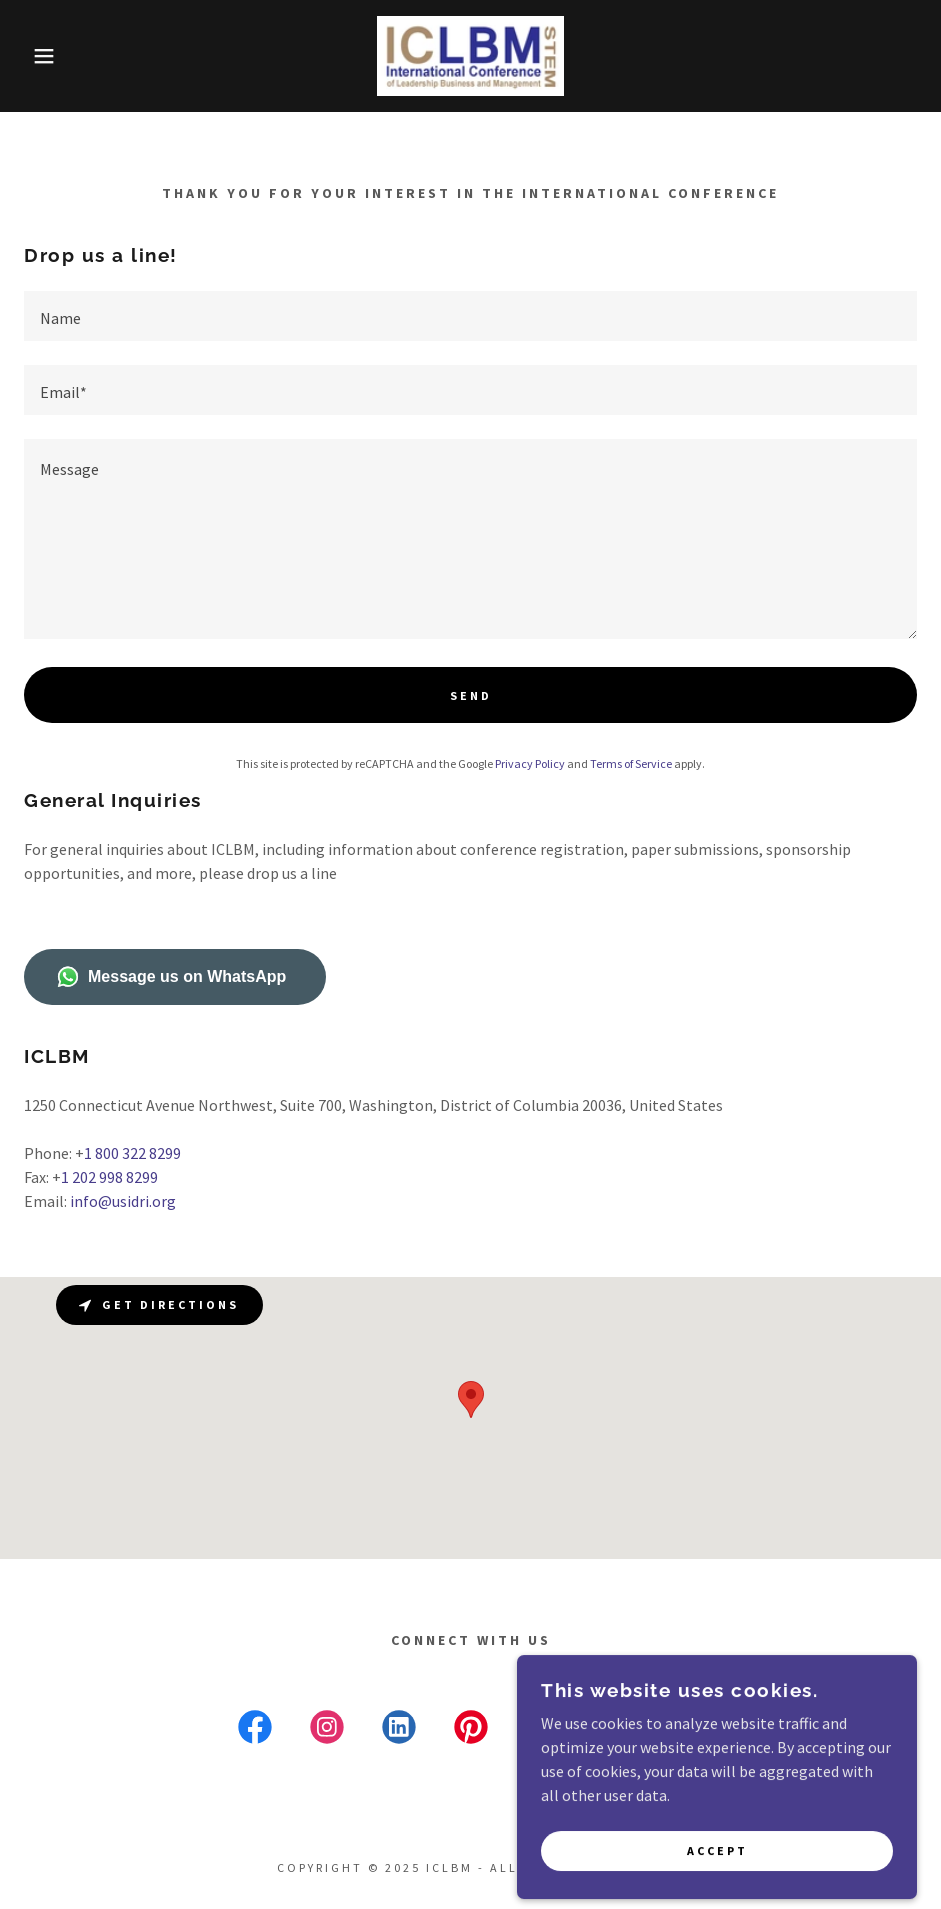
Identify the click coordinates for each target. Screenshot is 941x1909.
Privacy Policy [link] (530, 763)
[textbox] (470, 316)
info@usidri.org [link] (123, 1201)
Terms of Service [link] (631, 763)
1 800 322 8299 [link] (132, 1153)
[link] (470, 56)
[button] (47, 56)
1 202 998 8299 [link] (109, 1177)
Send (471, 695)
